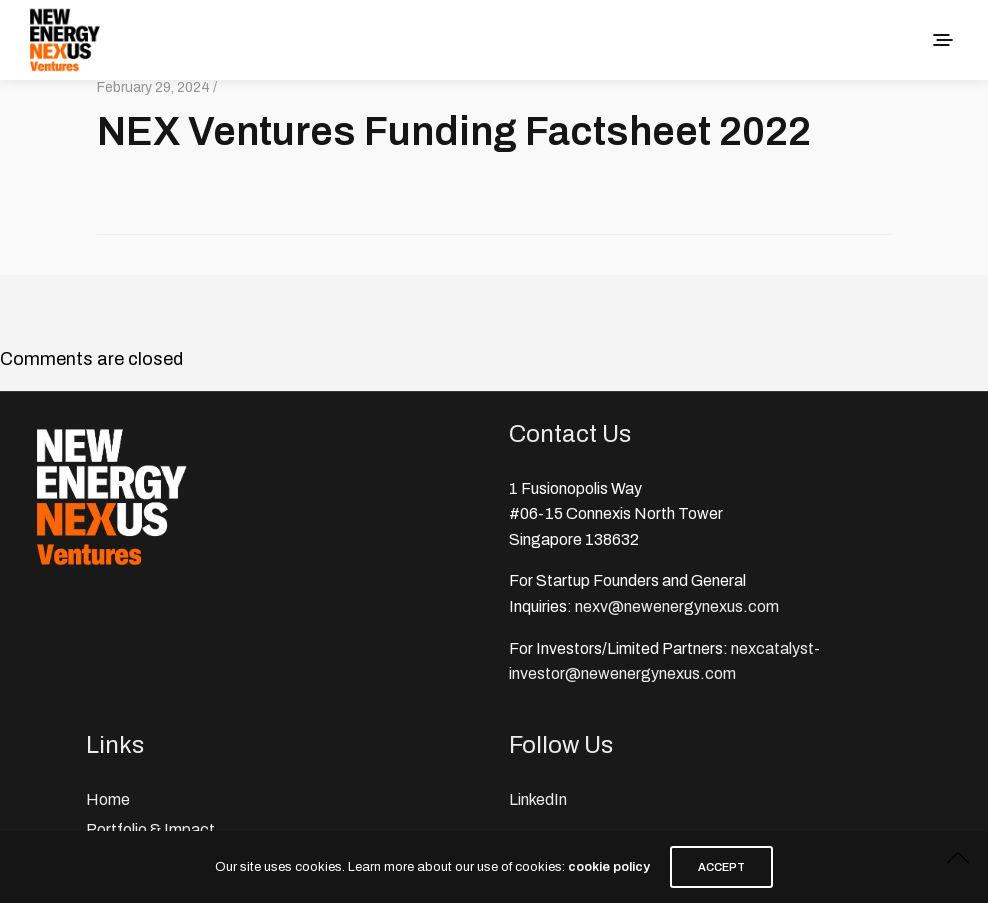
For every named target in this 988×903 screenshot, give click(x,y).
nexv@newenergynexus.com (677, 606)
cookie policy (609, 867)
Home (108, 799)
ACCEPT (721, 867)
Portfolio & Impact (150, 829)
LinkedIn (538, 799)
